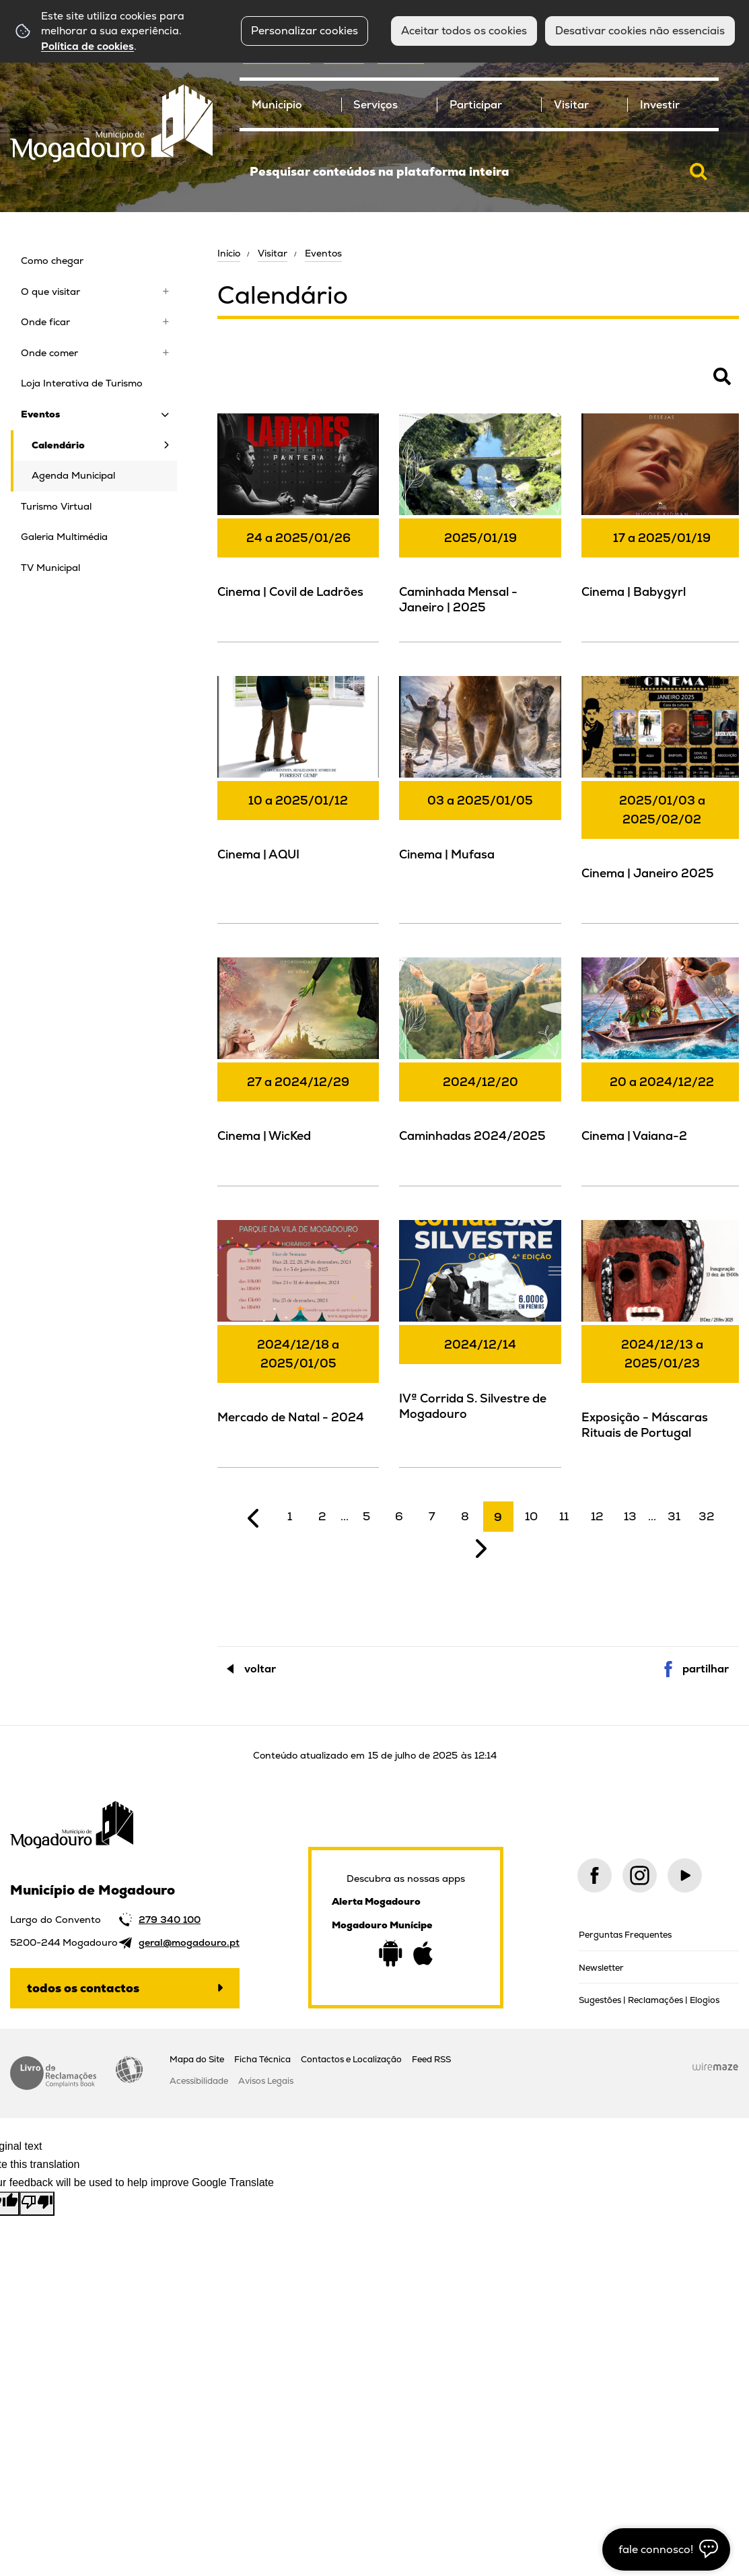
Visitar (272, 253)
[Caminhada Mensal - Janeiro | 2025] (480, 525)
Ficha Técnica (262, 2059)
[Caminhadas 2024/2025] (480, 1069)
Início (228, 253)
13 (630, 1516)
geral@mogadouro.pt (189, 1942)
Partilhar (705, 1669)
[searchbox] (479, 171)
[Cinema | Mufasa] (480, 788)
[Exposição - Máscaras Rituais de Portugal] (662, 1342)
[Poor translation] (37, 2204)
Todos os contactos (83, 1988)
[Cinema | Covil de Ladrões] (298, 525)
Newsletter (601, 1967)
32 (707, 1516)
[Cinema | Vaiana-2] (662, 1069)
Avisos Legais (265, 2081)
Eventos (323, 253)
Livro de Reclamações (53, 2073)
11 (564, 1516)
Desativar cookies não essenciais (640, 31)
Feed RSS (431, 2059)
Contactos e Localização (351, 2059)
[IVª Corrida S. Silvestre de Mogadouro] (480, 1332)
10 (531, 1516)
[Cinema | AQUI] (298, 788)
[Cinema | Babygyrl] (662, 525)
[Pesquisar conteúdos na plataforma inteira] (698, 171)
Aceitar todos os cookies (464, 31)
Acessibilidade (129, 2069)
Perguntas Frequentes (625, 1934)
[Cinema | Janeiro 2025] (662, 798)
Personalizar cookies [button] (304, 31)
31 (674, 1516)
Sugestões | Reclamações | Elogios (649, 2000)
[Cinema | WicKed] (298, 1069)
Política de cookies (87, 46)
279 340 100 (170, 1919)
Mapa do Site (197, 2059)
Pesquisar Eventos (261, 384)
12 (597, 1516)
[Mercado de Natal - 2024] (298, 1342)
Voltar (260, 1669)
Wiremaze (715, 2067)
